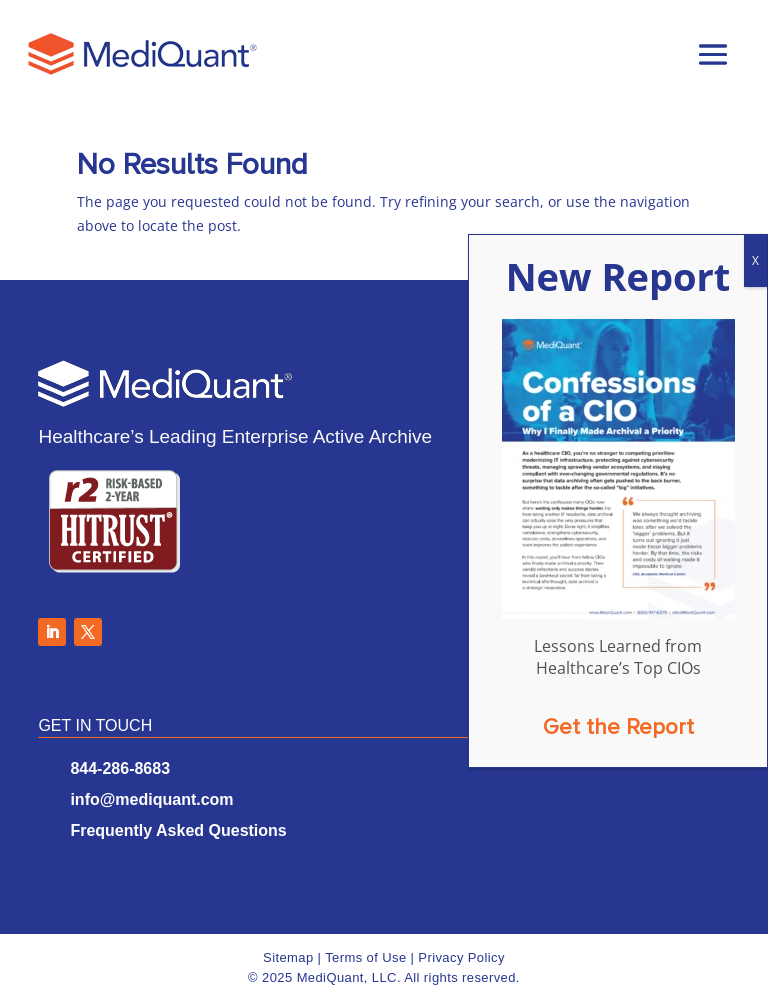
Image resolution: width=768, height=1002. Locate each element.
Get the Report (618, 727)
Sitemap (288, 957)
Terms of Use (365, 957)
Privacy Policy (461, 957)
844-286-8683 (120, 768)
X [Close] (755, 260)
